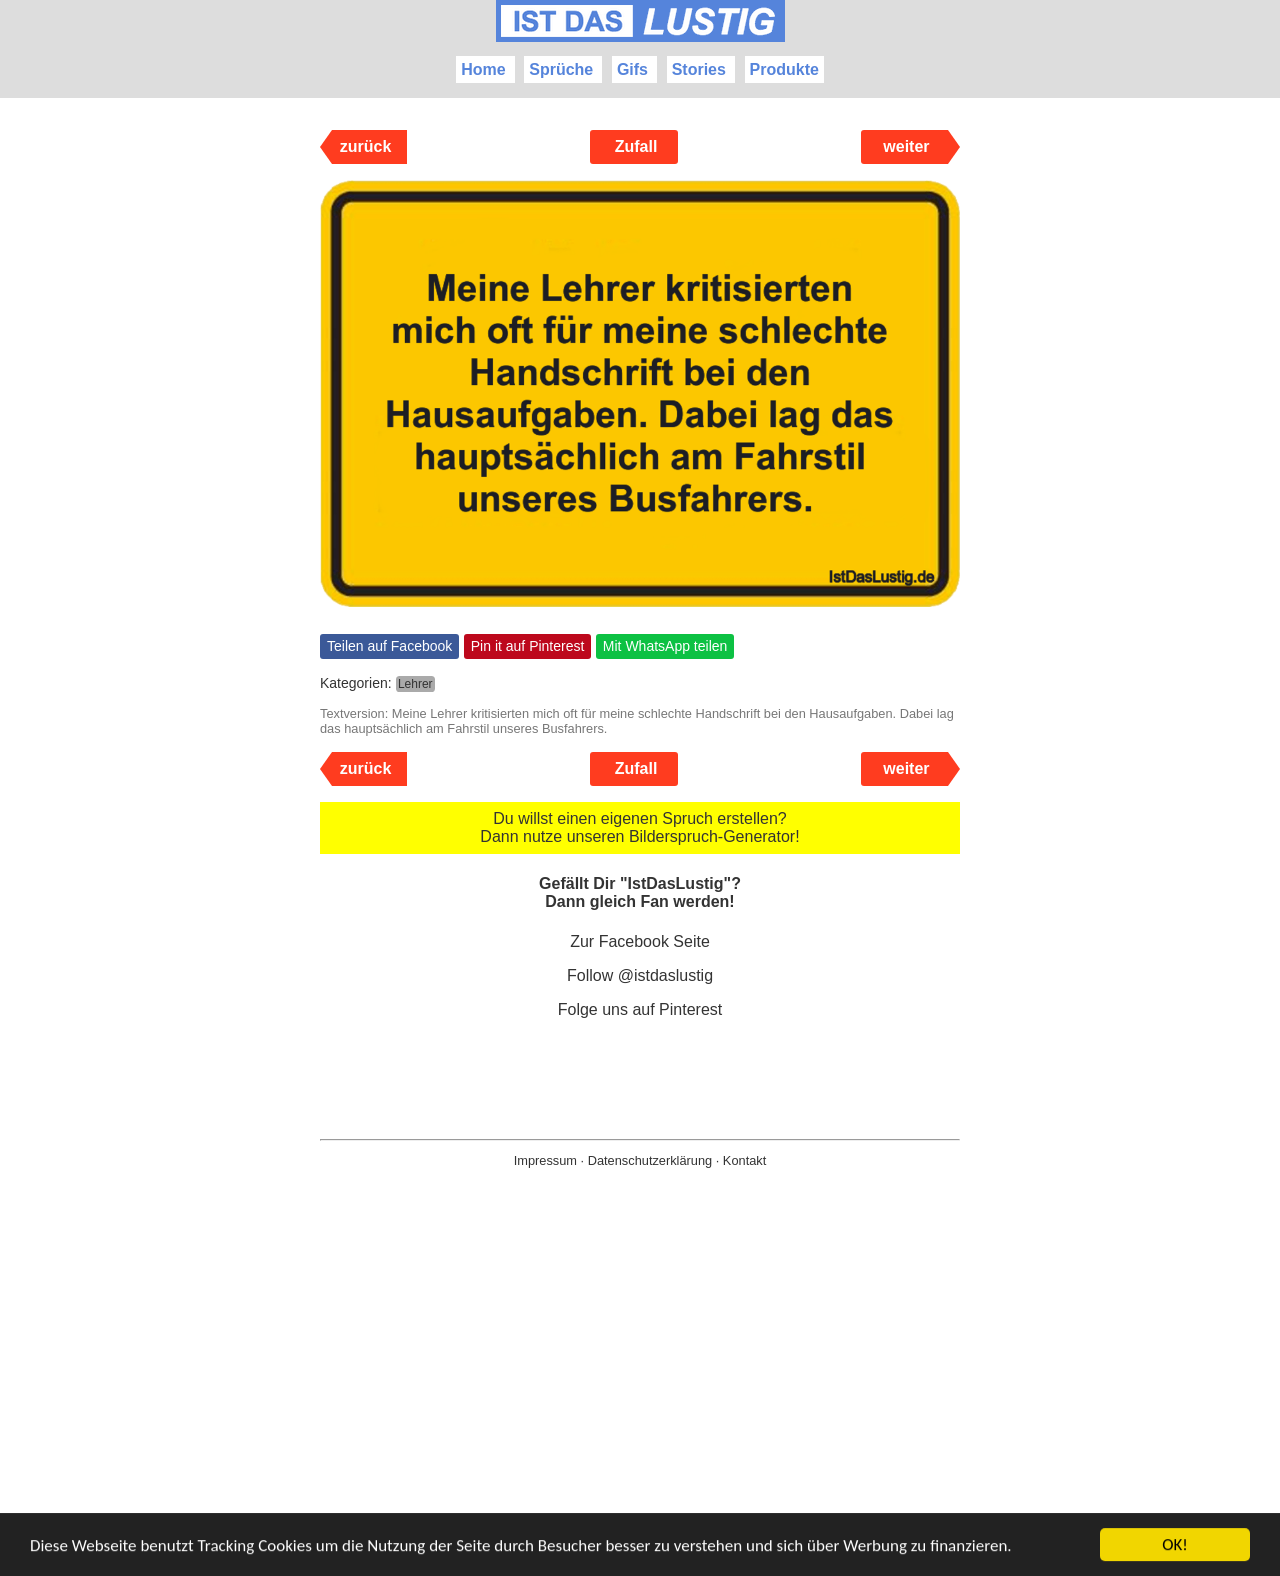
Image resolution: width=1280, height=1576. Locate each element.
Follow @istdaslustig (640, 975)
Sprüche (561, 69)
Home (483, 69)
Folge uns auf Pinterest (640, 1009)
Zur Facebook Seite (640, 941)
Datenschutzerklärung (650, 1160)
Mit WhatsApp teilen (665, 646)
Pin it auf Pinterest (528, 646)
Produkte (784, 69)
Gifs (632, 69)
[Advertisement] (640, 1404)
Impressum (545, 1160)
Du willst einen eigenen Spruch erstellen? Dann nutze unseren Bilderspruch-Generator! (639, 827)
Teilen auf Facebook (389, 646)
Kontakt (744, 1160)
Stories (699, 69)
